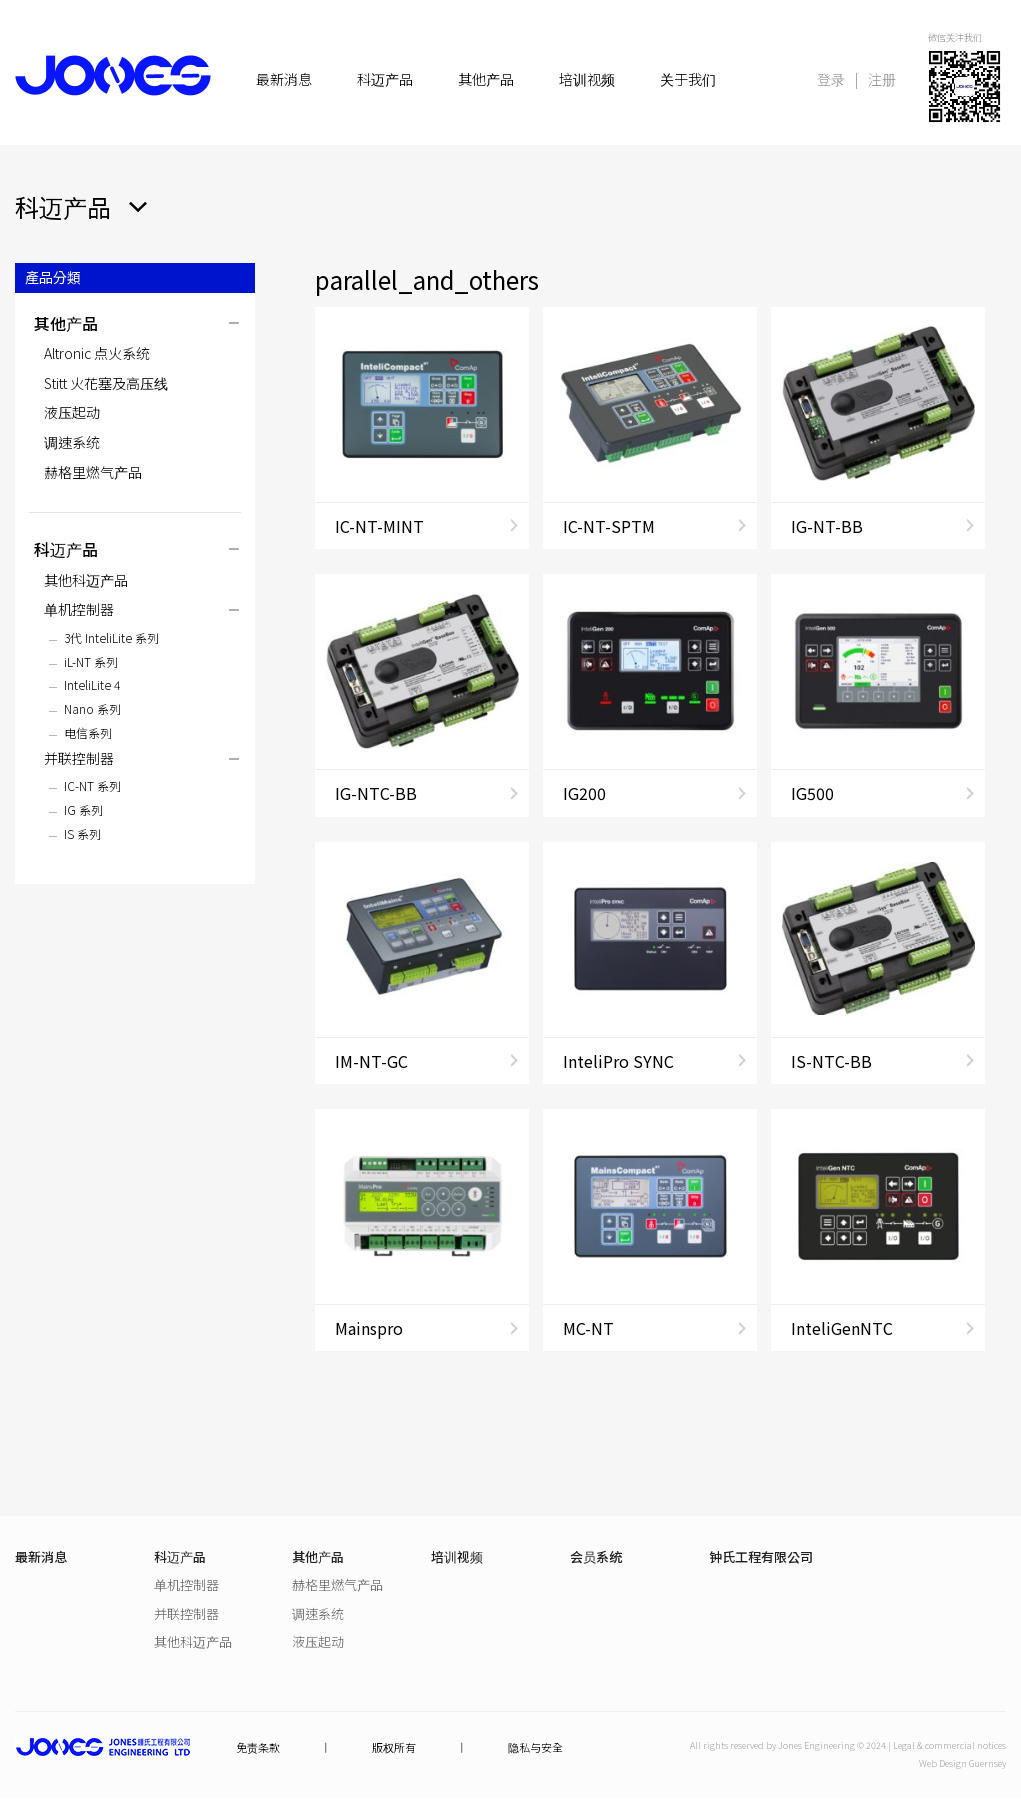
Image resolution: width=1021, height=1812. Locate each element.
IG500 (812, 793)
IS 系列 (82, 833)
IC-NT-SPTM (609, 526)
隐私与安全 (535, 1747)
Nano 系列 (92, 708)
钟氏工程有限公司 (761, 1556)
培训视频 (587, 79)
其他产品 (486, 79)
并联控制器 (79, 758)
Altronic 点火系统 (97, 353)
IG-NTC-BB (376, 793)
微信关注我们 (955, 37)
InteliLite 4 (92, 684)
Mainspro (369, 1328)
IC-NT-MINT (379, 526)
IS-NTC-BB (831, 1061)
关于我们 (688, 79)
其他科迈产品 (86, 580)
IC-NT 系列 (92, 785)
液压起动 (72, 412)
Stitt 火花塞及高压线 (106, 383)
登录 (831, 79)
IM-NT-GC (371, 1061)
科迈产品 (385, 79)
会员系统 (596, 1556)
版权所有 (394, 1747)
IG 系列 (83, 809)
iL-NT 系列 (91, 661)
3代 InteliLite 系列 (111, 637)
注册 (882, 79)
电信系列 (88, 732)
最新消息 (284, 79)
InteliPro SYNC (618, 1061)
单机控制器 (79, 609)
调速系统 (72, 442)
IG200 (584, 793)
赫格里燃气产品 (93, 472)
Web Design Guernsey (962, 1763)
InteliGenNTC (842, 1328)
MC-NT (588, 1328)
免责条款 (258, 1747)
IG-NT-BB (827, 526)
